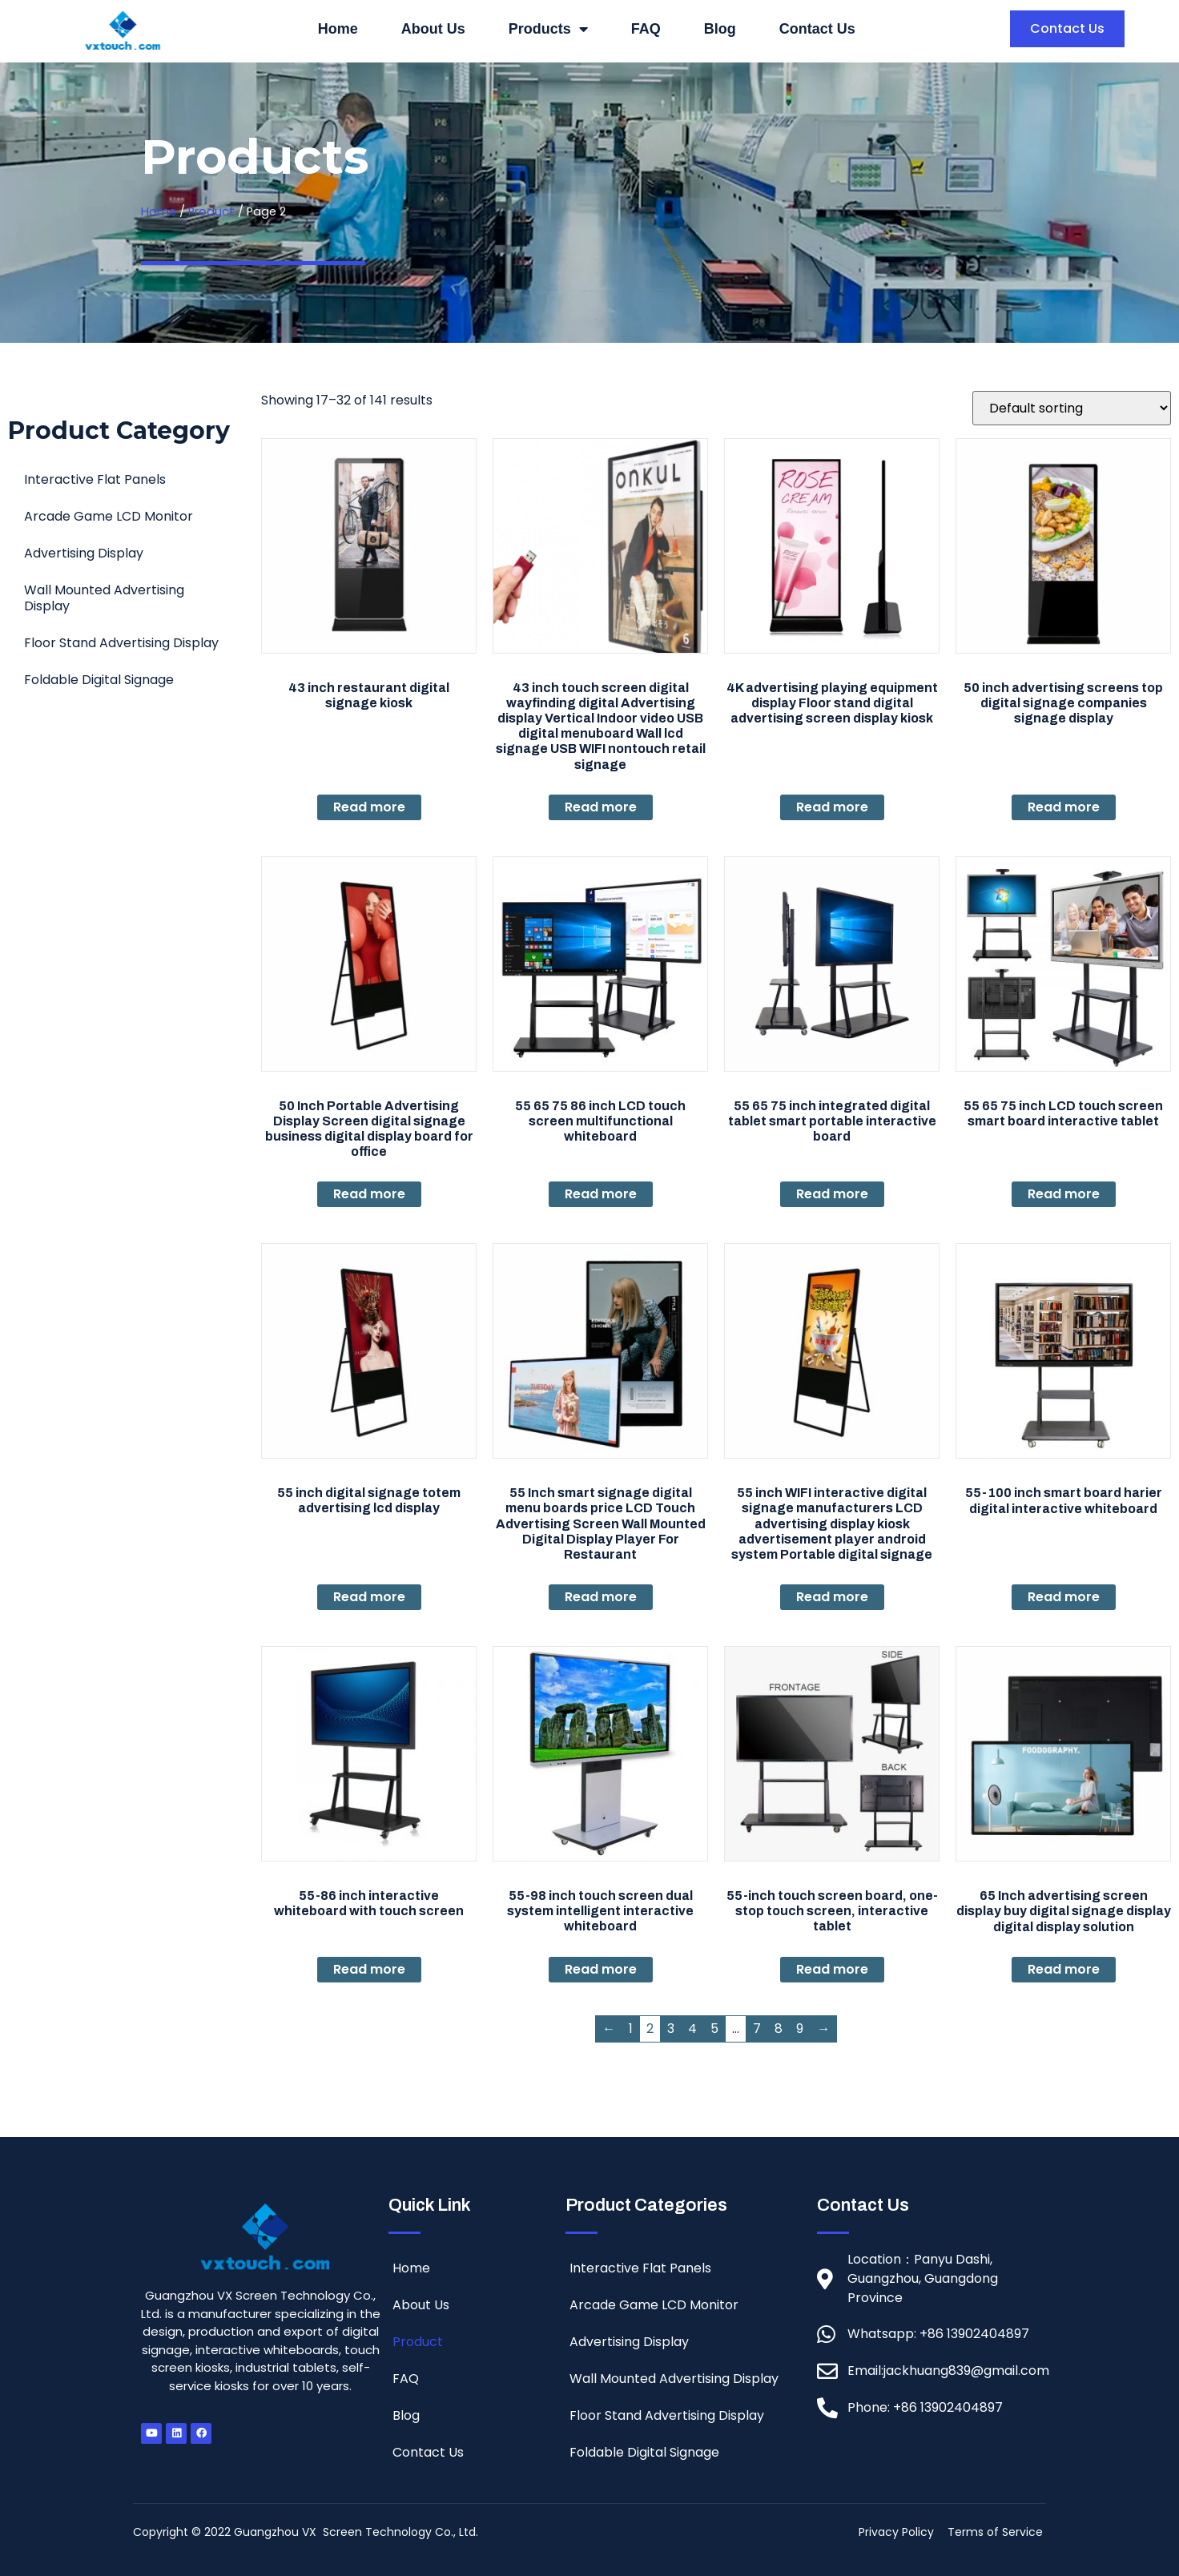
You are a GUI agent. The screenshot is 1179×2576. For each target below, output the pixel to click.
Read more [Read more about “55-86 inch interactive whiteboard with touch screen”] (369, 1969)
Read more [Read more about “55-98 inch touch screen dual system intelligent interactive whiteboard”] (601, 1969)
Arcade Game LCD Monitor (108, 516)
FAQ (646, 29)
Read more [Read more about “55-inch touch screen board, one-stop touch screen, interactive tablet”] (832, 1969)
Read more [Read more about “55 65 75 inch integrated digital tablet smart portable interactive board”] (832, 1194)
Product (211, 211)
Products (548, 29)
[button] (1067, 28)
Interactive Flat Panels (95, 479)
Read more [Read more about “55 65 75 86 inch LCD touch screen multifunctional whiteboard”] (601, 1194)
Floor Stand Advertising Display (121, 643)
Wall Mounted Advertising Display (104, 598)
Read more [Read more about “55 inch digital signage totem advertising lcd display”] (369, 1597)
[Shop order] (1071, 408)
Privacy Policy (896, 2532)
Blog (720, 29)
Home (338, 29)
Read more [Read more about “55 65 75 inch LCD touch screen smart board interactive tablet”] (1064, 1194)
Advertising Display (83, 553)
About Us (433, 29)
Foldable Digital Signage (99, 679)
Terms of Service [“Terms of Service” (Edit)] (995, 2532)
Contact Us (817, 29)
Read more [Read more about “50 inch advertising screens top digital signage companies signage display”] (1064, 807)
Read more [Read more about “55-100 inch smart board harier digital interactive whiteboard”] (1064, 1597)
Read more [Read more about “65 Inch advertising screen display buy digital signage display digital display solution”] (1064, 1969)
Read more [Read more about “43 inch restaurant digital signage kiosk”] (369, 807)
